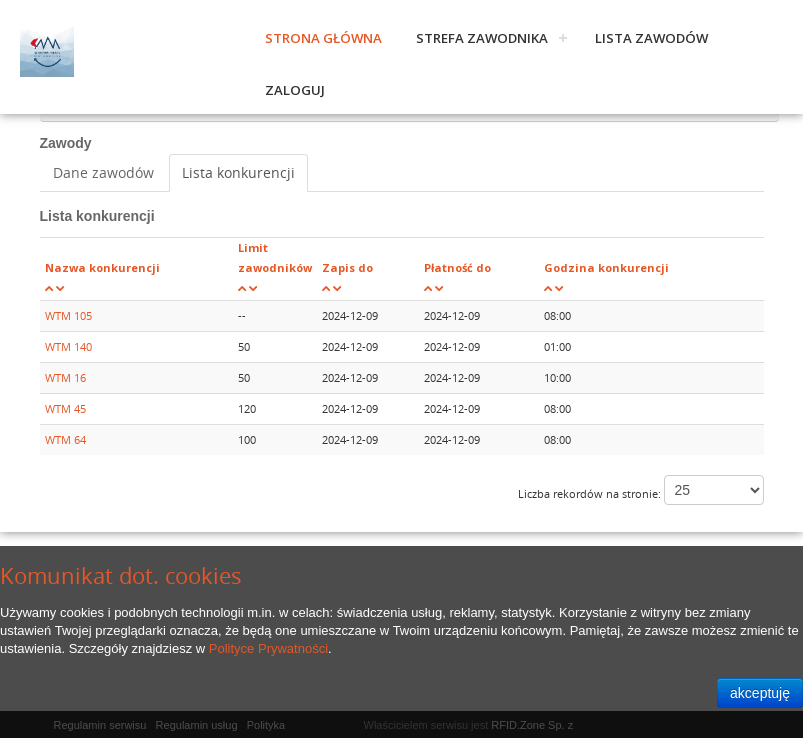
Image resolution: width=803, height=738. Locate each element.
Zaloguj (295, 90)
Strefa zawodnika (482, 38)
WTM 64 (65, 439)
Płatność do (457, 267)
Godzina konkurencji (606, 267)
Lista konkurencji (238, 172)
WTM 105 (68, 315)
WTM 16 (65, 377)
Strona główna (323, 38)
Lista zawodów (651, 38)
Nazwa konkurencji (102, 267)
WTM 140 (68, 346)
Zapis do (347, 267)
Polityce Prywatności (268, 648)
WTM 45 (65, 408)
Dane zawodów (103, 172)
